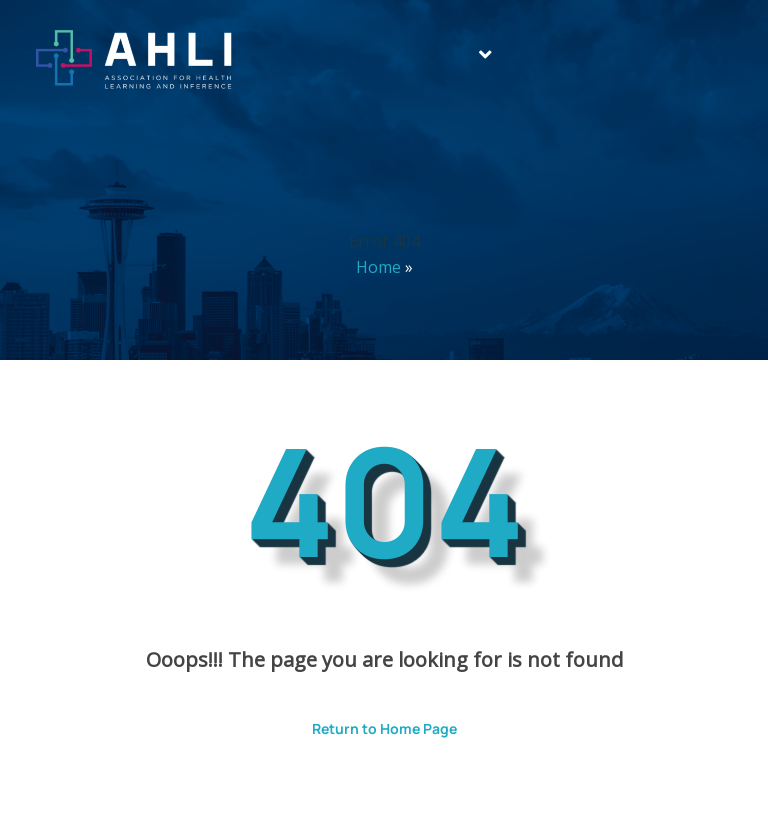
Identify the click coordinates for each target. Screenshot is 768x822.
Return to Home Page (369, 721)
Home (378, 267)
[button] (485, 55)
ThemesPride (594, 779)
